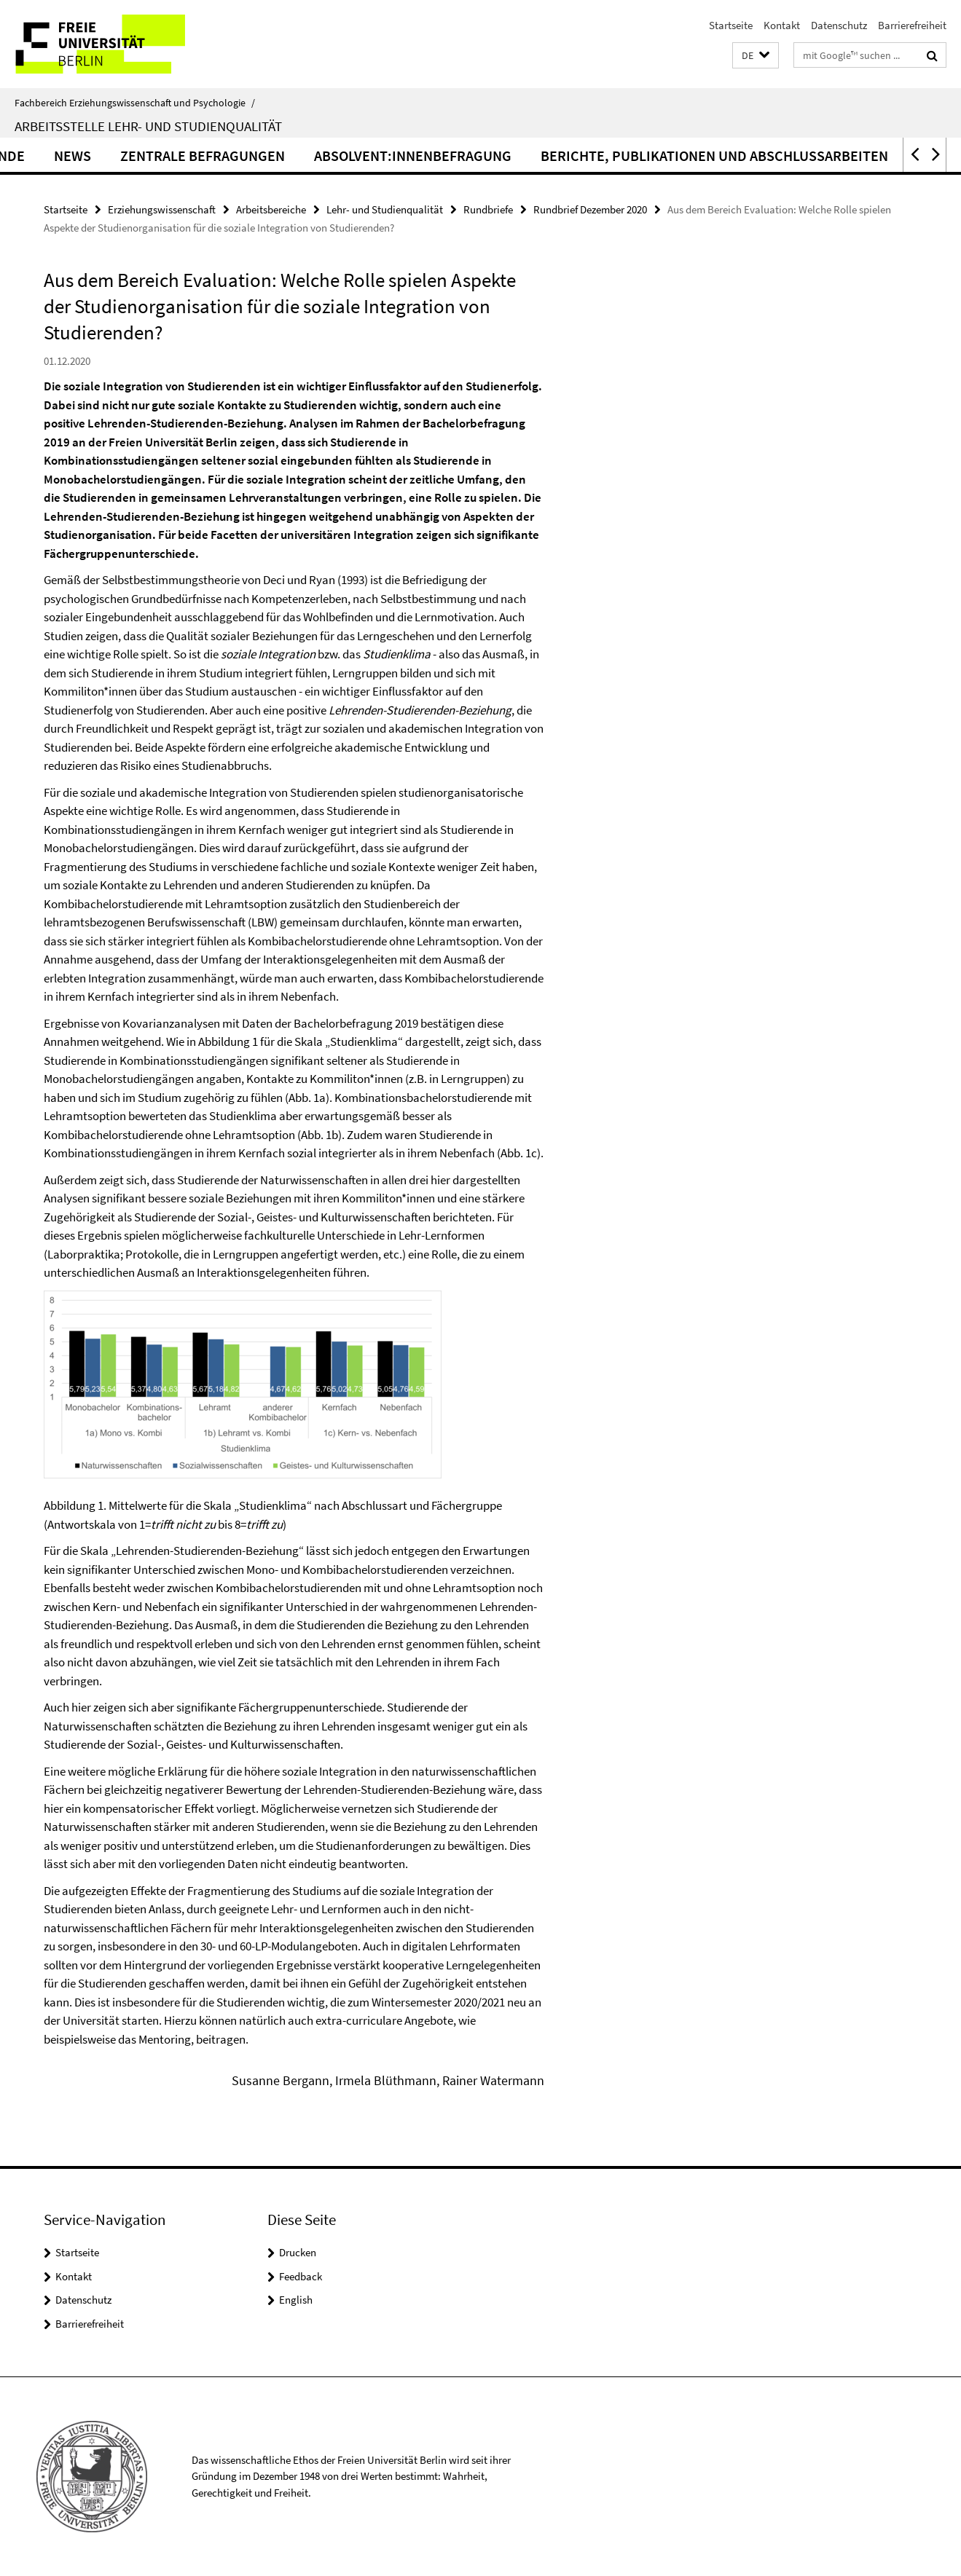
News (135, 155)
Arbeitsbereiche (271, 209)
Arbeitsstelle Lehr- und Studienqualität (148, 126)
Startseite (731, 25)
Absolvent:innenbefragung (475, 155)
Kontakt (782, 25)
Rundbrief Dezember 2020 (590, 209)
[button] (755, 55)
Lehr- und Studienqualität (384, 209)
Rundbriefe (488, 209)
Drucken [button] (297, 2252)
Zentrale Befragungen (265, 155)
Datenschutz (839, 25)
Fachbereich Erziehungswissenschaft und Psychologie (135, 103)
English (296, 2300)
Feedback (300, 2276)
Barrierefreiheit (912, 25)
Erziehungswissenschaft (162, 209)
